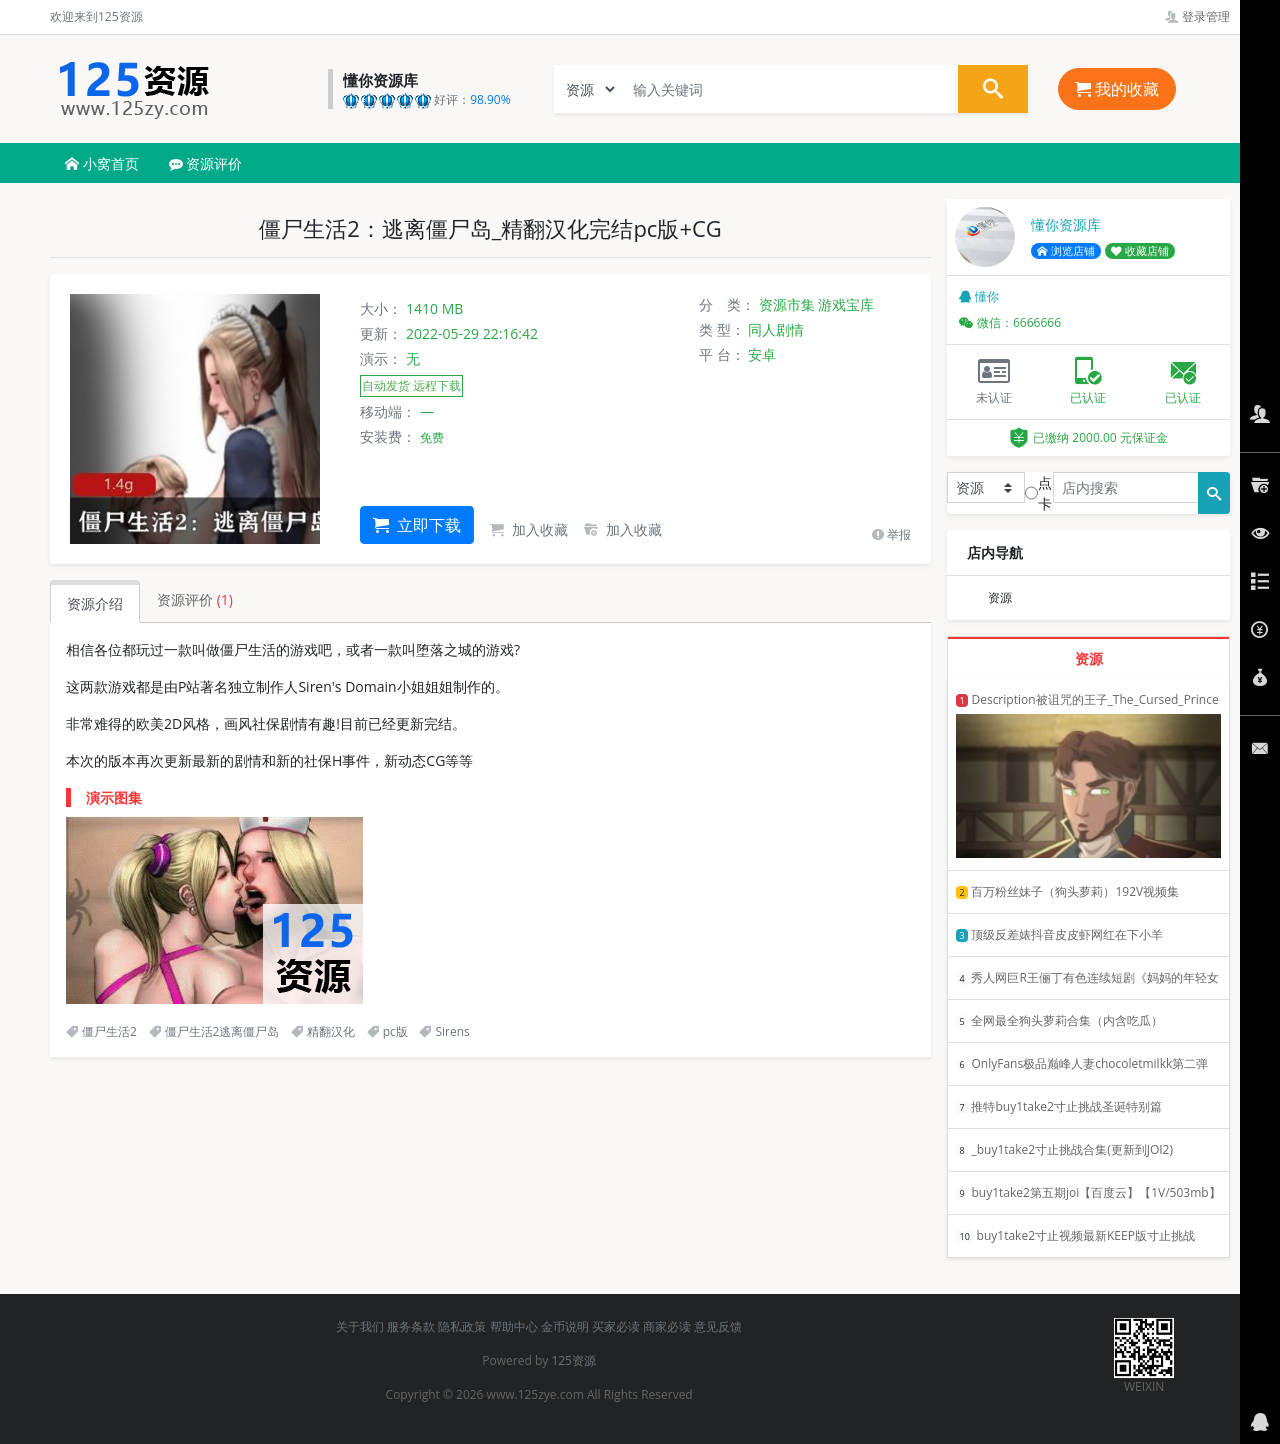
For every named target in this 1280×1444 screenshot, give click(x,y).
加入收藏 (529, 529)
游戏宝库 (846, 304)
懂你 (979, 296)
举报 (891, 534)
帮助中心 (514, 1326)
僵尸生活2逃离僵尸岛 (214, 1031)
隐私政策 (462, 1326)
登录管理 (1197, 16)
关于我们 (360, 1326)
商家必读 (667, 1326)
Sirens (444, 1031)
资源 (1000, 597)
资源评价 (206, 163)
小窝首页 (102, 163)
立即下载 (417, 525)
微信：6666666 (1010, 322)
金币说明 (565, 1326)
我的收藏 (1117, 89)
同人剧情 (776, 329)
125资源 (573, 1360)
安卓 (762, 354)
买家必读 (616, 1326)
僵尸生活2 (101, 1031)
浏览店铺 (1066, 251)
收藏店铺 (1140, 251)
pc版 (387, 1031)
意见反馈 (718, 1326)
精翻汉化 (323, 1031)
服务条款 (411, 1326)
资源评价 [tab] (195, 599)
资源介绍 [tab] (95, 603)
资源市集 (787, 304)
